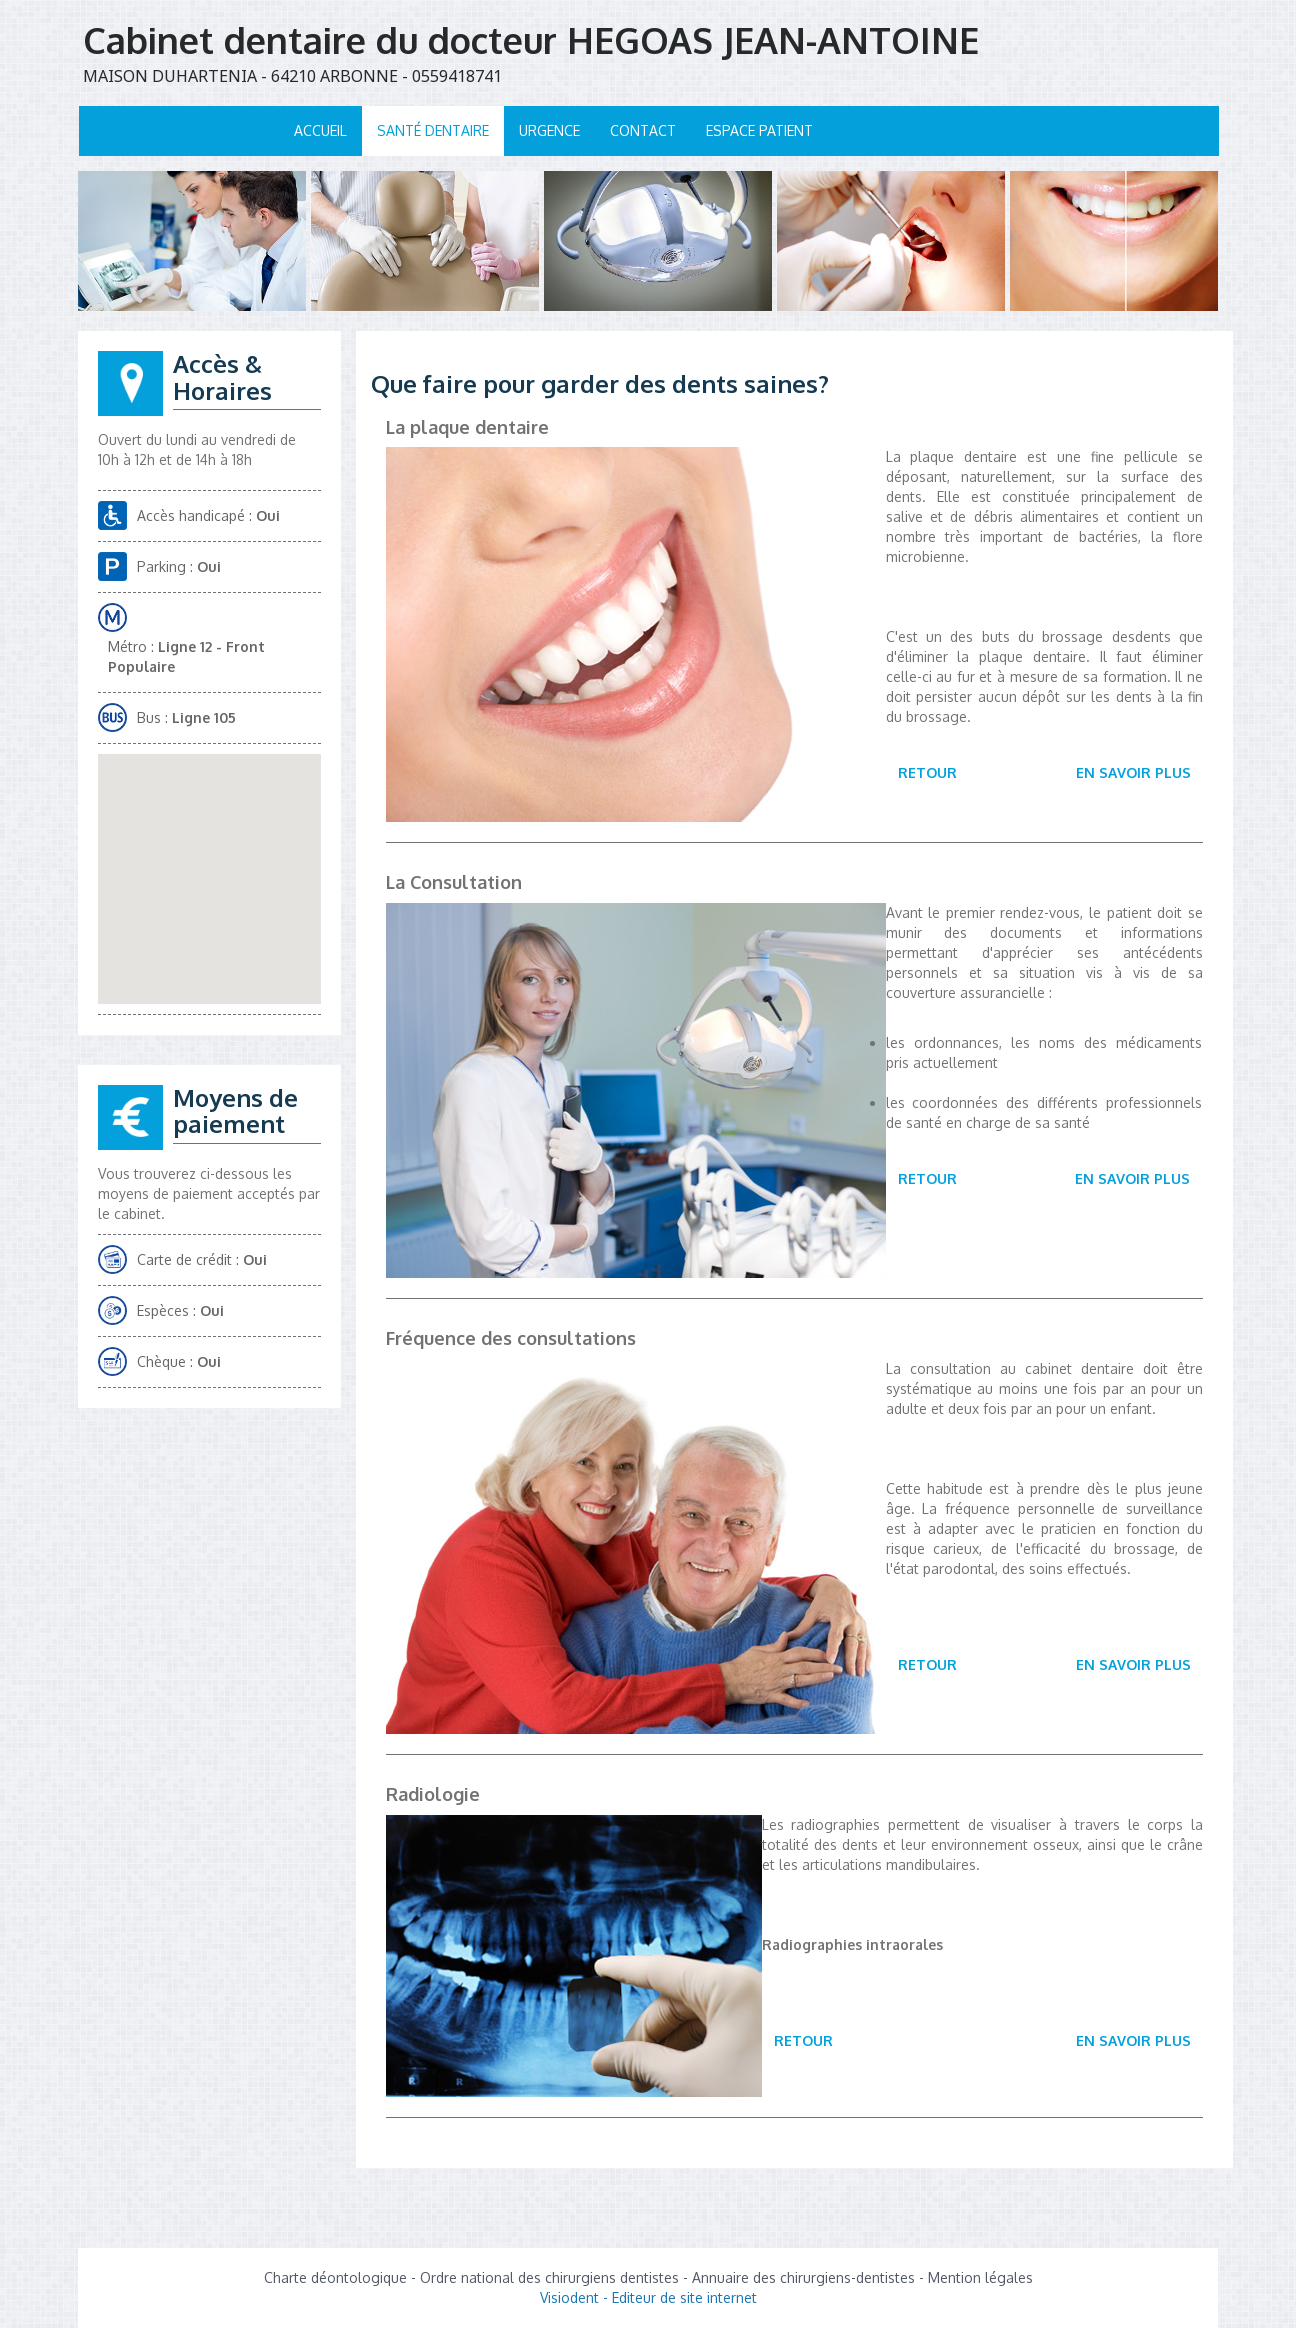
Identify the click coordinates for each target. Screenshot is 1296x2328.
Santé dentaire (433, 130)
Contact (643, 130)
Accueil (320, 130)
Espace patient (759, 130)
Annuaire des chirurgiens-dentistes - (810, 2277)
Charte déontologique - (342, 2277)
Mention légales (980, 2277)
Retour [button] (927, 772)
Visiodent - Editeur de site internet (648, 2297)
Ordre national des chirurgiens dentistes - (556, 2277)
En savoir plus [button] (1133, 772)
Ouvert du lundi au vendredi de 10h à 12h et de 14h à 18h (197, 449)
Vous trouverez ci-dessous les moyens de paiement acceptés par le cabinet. (209, 1193)
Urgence (549, 130)
